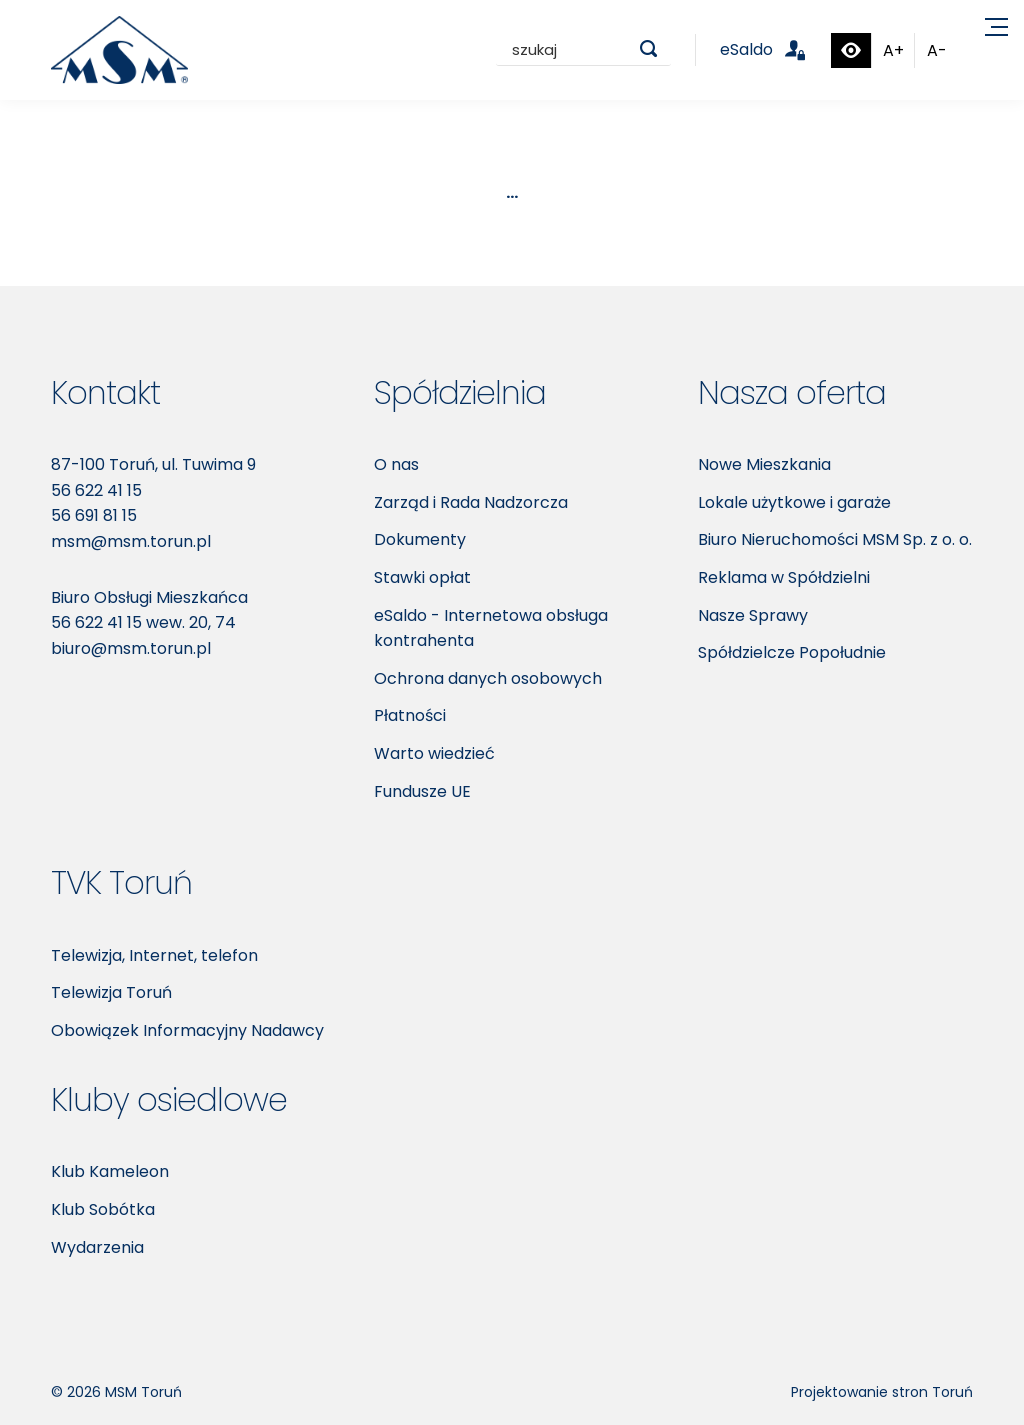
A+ (893, 50)
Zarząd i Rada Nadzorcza (471, 502)
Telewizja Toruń (111, 992)
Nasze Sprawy (753, 615)
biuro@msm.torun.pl (131, 648)
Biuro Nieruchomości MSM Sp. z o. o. (835, 539)
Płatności (410, 715)
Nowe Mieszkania (764, 464)
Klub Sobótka (103, 1209)
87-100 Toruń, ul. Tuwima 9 (153, 464)
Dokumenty (420, 539)
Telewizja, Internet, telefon (154, 955)
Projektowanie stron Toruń (882, 1392)
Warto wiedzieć (434, 753)
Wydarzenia (97, 1247)
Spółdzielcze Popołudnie (792, 652)
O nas (396, 464)
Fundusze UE (422, 791)
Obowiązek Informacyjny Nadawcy (187, 1030)
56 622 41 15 (96, 490)
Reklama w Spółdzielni (784, 577)
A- (937, 50)
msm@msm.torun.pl (131, 541)
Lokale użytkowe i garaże (794, 502)
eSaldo (774, 49)
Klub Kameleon (110, 1171)
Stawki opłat (422, 577)
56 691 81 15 (94, 515)
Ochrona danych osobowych (488, 678)
